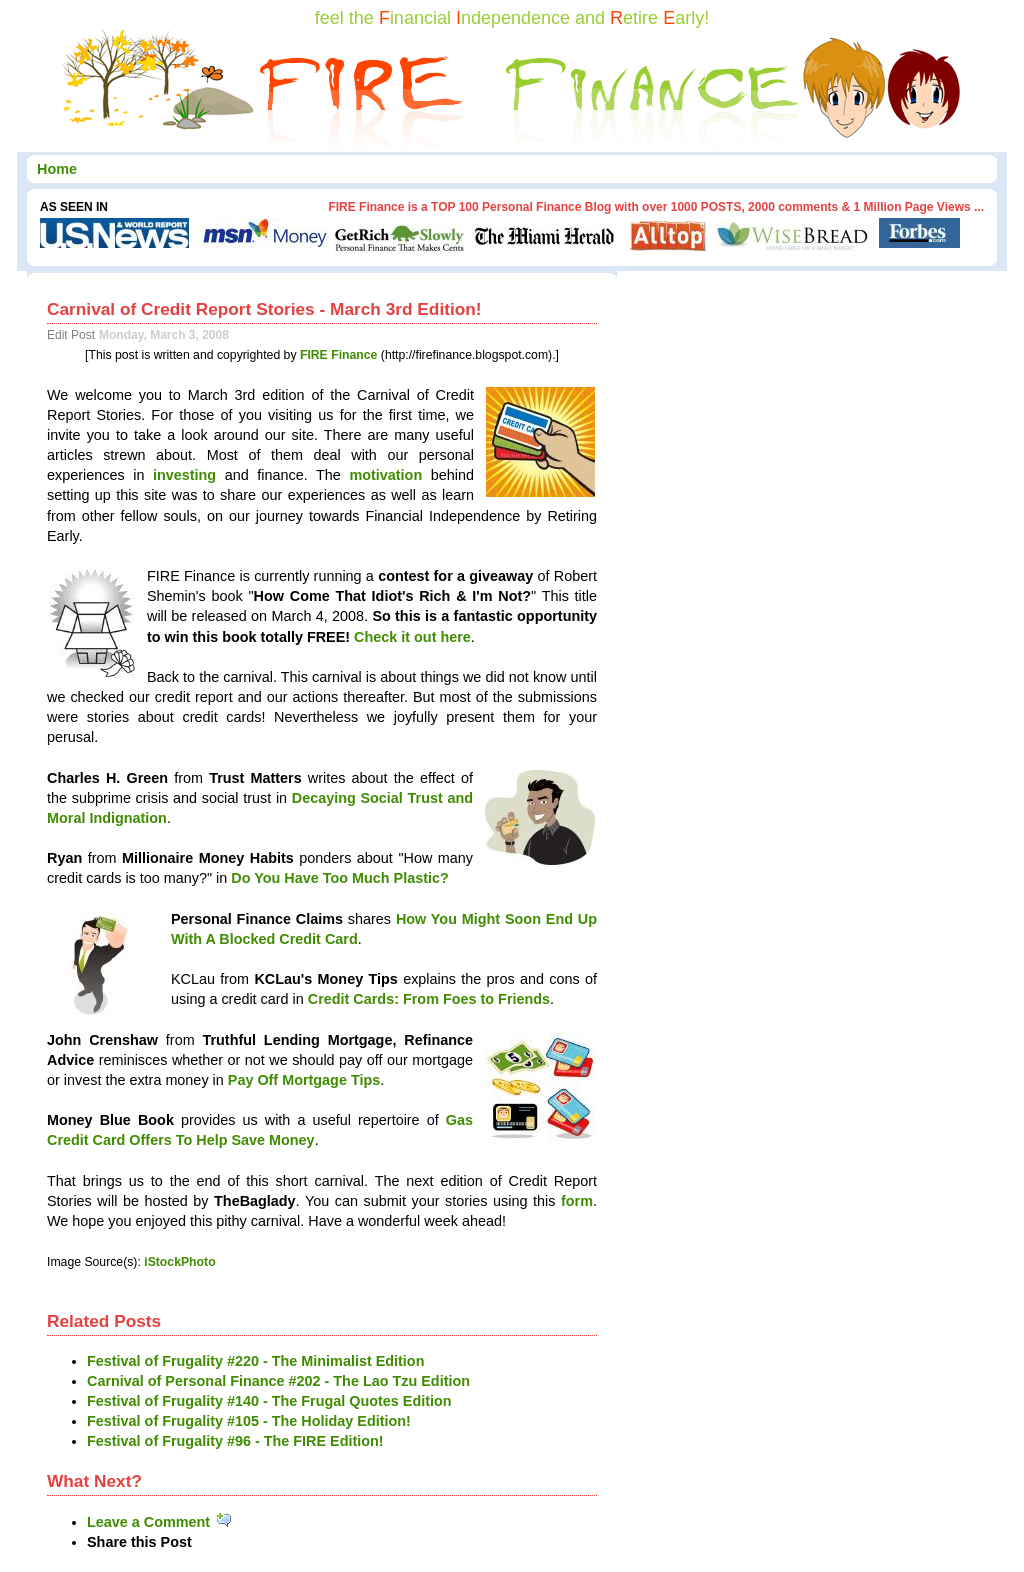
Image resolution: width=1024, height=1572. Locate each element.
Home (57, 169)
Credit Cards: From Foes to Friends (429, 999)
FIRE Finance (339, 355)
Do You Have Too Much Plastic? (340, 878)
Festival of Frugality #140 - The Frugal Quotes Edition (269, 1401)
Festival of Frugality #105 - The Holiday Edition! (249, 1421)
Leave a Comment (160, 1522)
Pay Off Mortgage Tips (304, 1080)
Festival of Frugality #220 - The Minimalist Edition (255, 1361)
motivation (385, 475)
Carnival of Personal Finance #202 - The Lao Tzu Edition (278, 1381)
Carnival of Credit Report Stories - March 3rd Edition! (264, 309)
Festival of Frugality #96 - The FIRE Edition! (235, 1441)
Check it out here (412, 637)
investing (184, 475)
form (577, 1201)
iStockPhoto (179, 1262)
